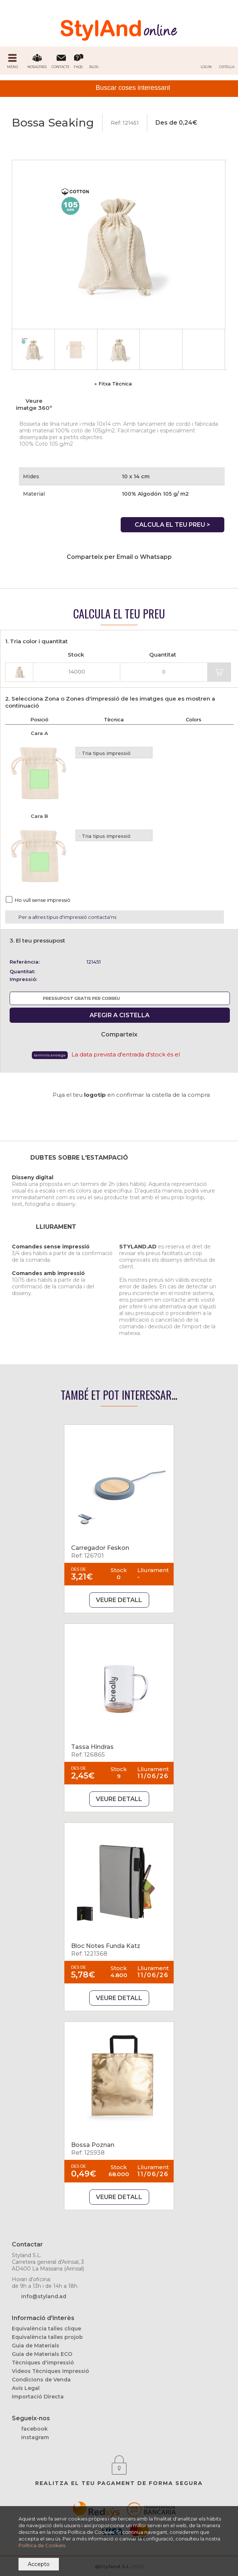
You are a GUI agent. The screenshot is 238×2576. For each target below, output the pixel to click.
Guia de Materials (35, 2345)
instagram (35, 2437)
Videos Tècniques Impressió (50, 2371)
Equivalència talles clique (46, 2328)
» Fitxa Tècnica (113, 384)
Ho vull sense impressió (42, 900)
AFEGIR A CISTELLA (120, 1015)
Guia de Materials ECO (42, 2354)
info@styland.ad (43, 2296)
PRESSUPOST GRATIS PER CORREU (81, 998)
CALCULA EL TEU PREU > (172, 524)
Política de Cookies (42, 2545)
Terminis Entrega (50, 1055)
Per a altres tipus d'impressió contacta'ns (67, 917)
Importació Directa (38, 2396)
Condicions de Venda (41, 2379)
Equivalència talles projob (47, 2337)
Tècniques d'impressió (43, 2362)
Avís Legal (26, 2388)
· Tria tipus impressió (105, 753)
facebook (34, 2428)
